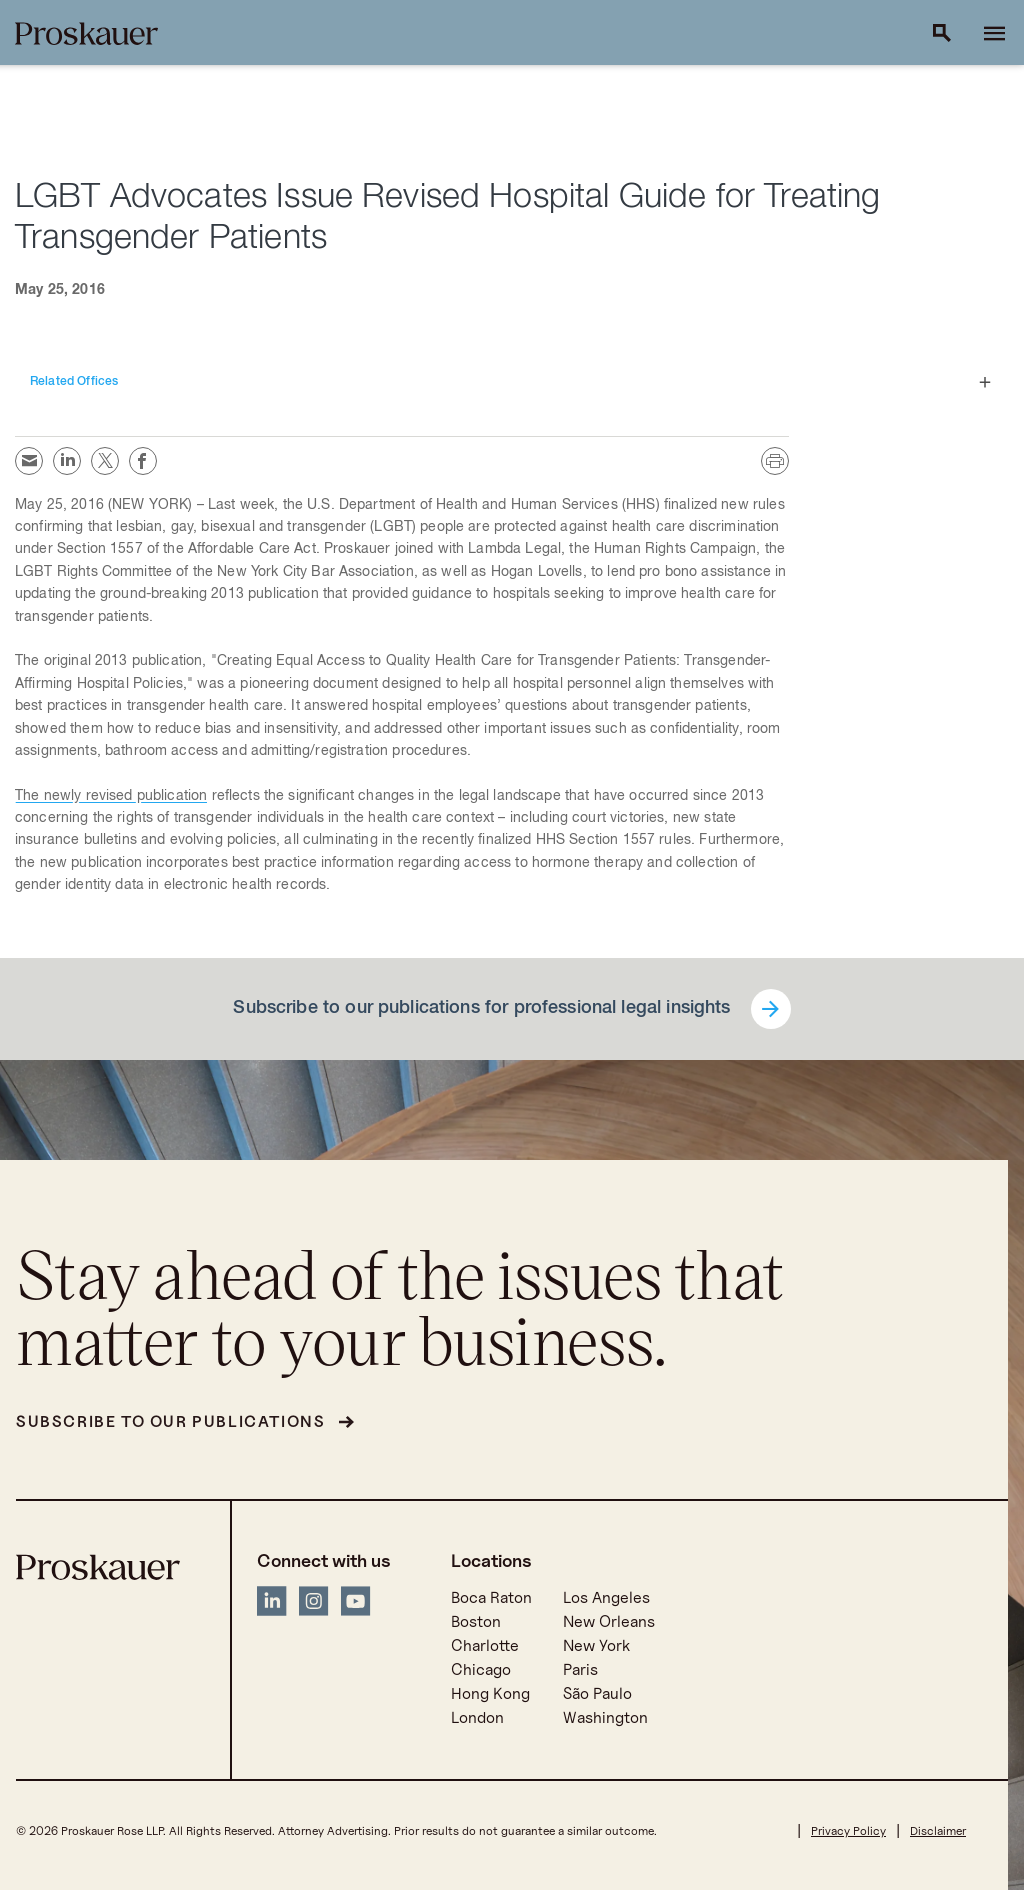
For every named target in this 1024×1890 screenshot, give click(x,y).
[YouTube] (356, 1604)
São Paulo (597, 1693)
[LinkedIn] (272, 1604)
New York (596, 1645)
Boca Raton (491, 1597)
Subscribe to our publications (170, 1421)
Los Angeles (606, 1597)
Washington (605, 1717)
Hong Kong (490, 1693)
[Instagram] (314, 1604)
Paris (580, 1669)
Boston (476, 1621)
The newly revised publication (111, 797)
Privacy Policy (848, 1830)
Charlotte (485, 1645)
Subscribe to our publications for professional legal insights (481, 1009)
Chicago (481, 1669)
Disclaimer (938, 1830)
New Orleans (609, 1621)
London (477, 1717)
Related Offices (74, 382)
